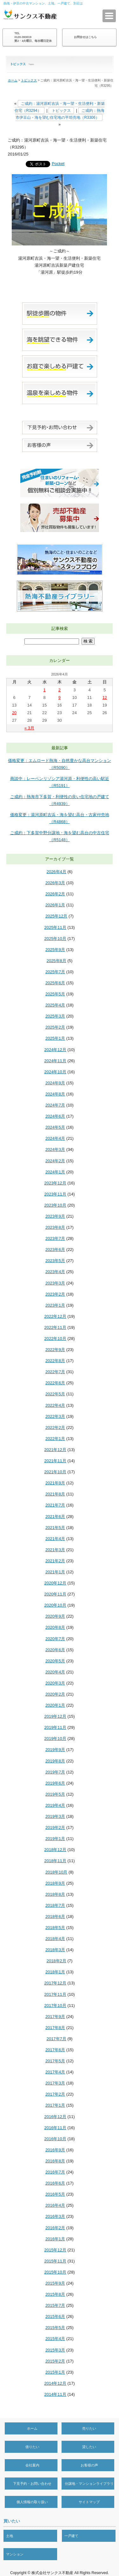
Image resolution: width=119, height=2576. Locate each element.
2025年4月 (55, 1005)
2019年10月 (55, 1738)
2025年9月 (55, 949)
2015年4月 (55, 2338)
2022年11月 (55, 1327)
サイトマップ (89, 2502)
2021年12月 (55, 1449)
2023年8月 (55, 1227)
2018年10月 (56, 1872)
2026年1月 (55, 905)
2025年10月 (55, 938)
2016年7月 (55, 2172)
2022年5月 (55, 1394)
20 (14, 712)
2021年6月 (55, 1516)
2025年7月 (55, 971)
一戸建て (71, 2536)
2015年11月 (55, 2261)
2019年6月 (55, 1783)
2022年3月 (55, 1416)
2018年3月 (55, 1949)
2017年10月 (55, 2005)
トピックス (29, 80)
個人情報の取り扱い (32, 2502)
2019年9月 (55, 1749)
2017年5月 (55, 2061)
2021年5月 (55, 1527)
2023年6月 (55, 1249)
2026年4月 (56, 871)
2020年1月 (55, 1705)
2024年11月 (55, 1060)
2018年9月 (55, 1883)
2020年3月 (55, 1683)
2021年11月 (55, 1460)
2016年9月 (55, 2150)
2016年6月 (55, 2183)
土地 (9, 2536)
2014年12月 (55, 2383)
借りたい (32, 2447)
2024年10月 (55, 1071)
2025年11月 (55, 927)
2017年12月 (55, 1983)
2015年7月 (55, 2305)
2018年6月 (55, 1916)
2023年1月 (55, 1305)
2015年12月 (55, 2250)
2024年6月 (55, 1116)
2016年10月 (55, 2138)
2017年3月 (55, 2083)
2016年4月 (55, 2205)
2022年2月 (55, 1427)
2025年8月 (56, 960)
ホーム (12, 80)
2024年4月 (55, 1138)
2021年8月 (55, 1494)
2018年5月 (55, 1927)
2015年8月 (55, 2294)
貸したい (89, 2447)
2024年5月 (55, 1127)
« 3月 (29, 728)
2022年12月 (55, 1316)
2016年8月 (55, 2161)
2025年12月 (56, 916)
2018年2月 (56, 1960)
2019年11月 (55, 1727)
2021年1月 (55, 1572)
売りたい (89, 2428)
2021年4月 (55, 1538)
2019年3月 (55, 1816)
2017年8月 (55, 2027)
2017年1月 (55, 2105)
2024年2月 (55, 1160)
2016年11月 (55, 2127)
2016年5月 (55, 2194)
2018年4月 (55, 1938)
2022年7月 (55, 1371)
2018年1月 (55, 1972)
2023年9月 (55, 1216)
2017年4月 (55, 2072)
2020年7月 (55, 1638)
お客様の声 (89, 2465)
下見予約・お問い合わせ (32, 2483)
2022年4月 (55, 1405)
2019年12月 (55, 1716)
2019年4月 (55, 1805)
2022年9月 (55, 1349)
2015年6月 (55, 2316)
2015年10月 (55, 2272)
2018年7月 (55, 1905)
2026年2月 (55, 893)
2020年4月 (55, 1672)
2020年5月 (55, 1661)
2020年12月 (55, 1583)
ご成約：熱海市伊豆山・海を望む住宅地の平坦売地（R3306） (60, 114)
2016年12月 (55, 2116)
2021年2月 (55, 1560)
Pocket (58, 163)
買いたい (11, 2521)
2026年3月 (55, 882)
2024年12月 (55, 1049)
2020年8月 (55, 1627)
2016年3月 (55, 2216)
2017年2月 (55, 2094)
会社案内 (32, 2465)
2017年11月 (55, 1994)
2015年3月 (55, 2350)
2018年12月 (55, 1849)
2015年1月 (55, 2372)
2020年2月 (55, 1694)
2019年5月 (55, 1794)
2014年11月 (55, 2394)
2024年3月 (55, 1149)
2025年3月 (55, 1016)
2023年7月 (55, 1238)
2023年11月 (55, 1194)
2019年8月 (55, 1761)
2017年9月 (55, 2016)
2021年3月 (55, 1549)
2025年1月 (55, 1038)
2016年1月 (55, 2239)
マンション (14, 2554)
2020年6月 (55, 1649)
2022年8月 (55, 1360)
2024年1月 (55, 1172)
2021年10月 (55, 1471)
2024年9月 (55, 1083)
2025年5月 (55, 994)
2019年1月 (55, 1838)
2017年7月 (56, 2038)
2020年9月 (55, 1616)
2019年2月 (55, 1827)
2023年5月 (55, 1260)
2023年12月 (55, 1183)
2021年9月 (55, 1483)
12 (104, 697)
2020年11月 (55, 1594)
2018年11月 (55, 1860)
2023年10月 (55, 1205)
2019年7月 (55, 1772)
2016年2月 (55, 2227)
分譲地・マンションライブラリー (89, 2489)
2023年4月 (55, 1271)
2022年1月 (55, 1438)
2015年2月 (55, 2361)
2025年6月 (55, 982)
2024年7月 (55, 1105)
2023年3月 (55, 1283)
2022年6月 (55, 1382)
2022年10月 (55, 1338)
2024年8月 (55, 1094)
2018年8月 (55, 1894)
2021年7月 (55, 1505)
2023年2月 (55, 1294)
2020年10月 (55, 1605)
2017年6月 (55, 2049)
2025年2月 (55, 1027)
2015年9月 (55, 2283)
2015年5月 (55, 2327)
